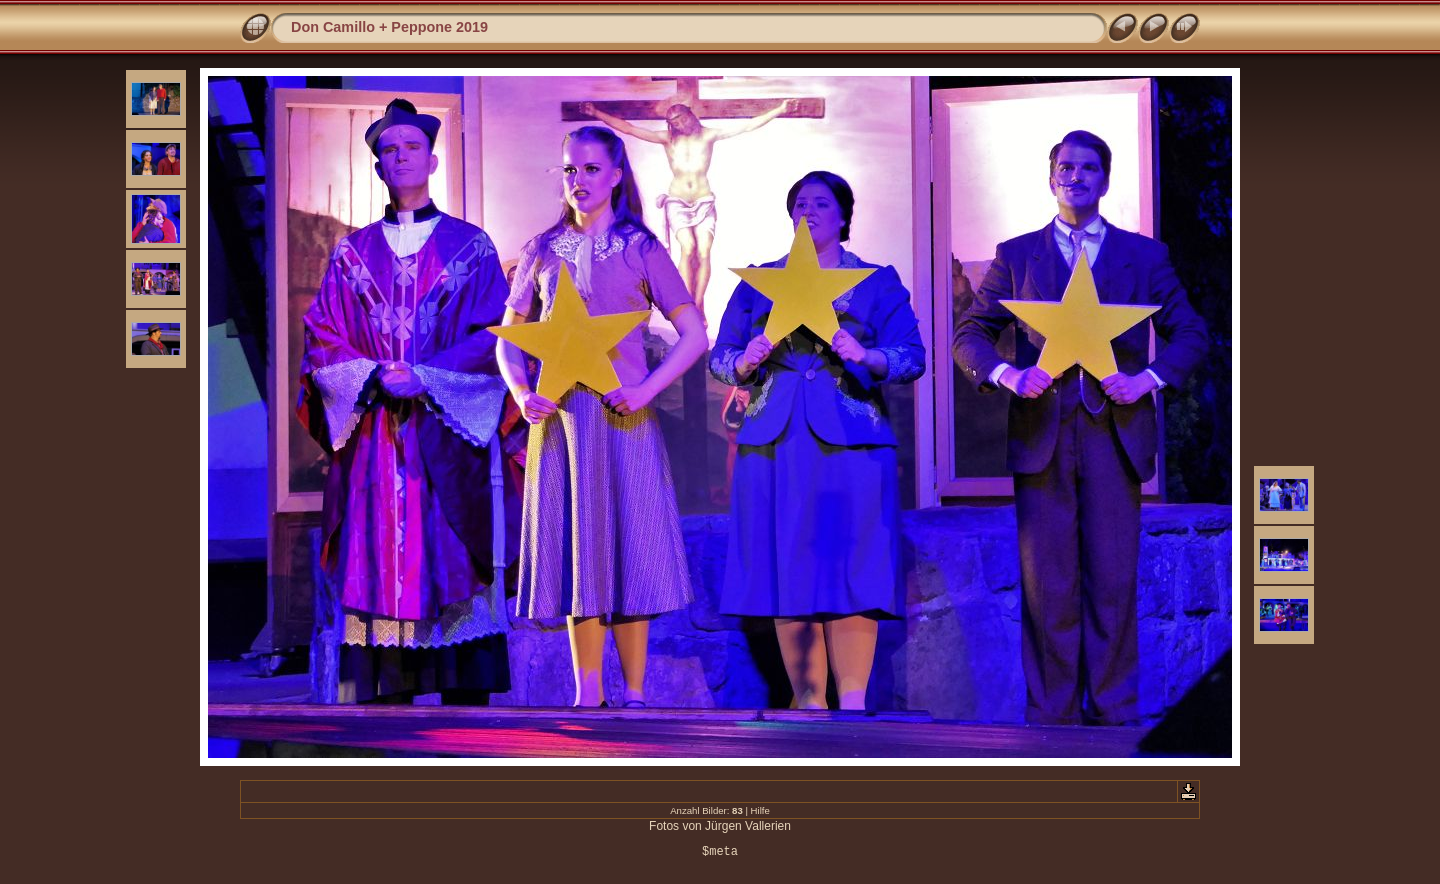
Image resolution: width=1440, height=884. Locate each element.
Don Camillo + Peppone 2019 (389, 27)
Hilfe (760, 810)
